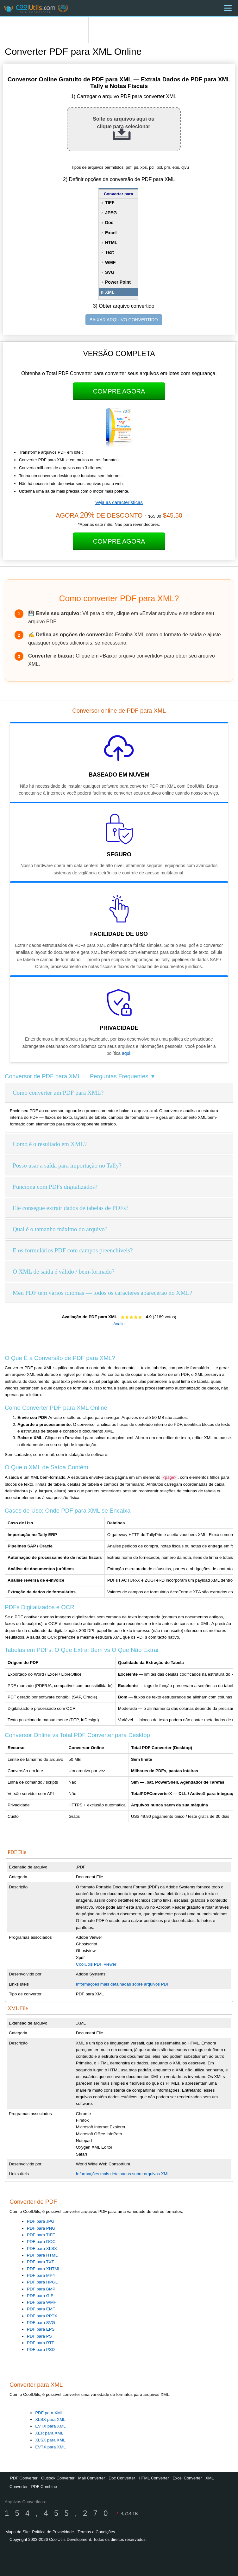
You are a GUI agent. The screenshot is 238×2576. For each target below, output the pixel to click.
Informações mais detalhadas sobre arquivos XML (123, 2173)
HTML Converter (154, 2478)
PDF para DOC (41, 2241)
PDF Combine (44, 2486)
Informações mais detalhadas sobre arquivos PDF (123, 1984)
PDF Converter (24, 2478)
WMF (110, 262)
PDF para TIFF (41, 2235)
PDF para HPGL (42, 2282)
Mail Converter (91, 2478)
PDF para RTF (40, 2342)
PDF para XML (49, 2412)
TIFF (110, 202)
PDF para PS (39, 2336)
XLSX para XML (50, 2419)
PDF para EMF (41, 2309)
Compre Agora (119, 391)
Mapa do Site (17, 2531)
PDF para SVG (41, 2322)
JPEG (111, 212)
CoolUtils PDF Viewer (96, 1964)
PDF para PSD (41, 2349)
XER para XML (49, 2433)
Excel (111, 232)
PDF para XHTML (43, 2268)
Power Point (118, 282)
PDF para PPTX (42, 2316)
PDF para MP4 (41, 2275)
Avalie (119, 1323)
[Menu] (228, 8)
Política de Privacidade (53, 2531)
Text (109, 252)
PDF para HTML (42, 2255)
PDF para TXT (40, 2261)
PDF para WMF (41, 2302)
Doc (109, 222)
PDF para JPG (40, 2221)
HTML (111, 242)
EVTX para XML (50, 2426)
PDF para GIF (40, 2295)
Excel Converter (187, 2478)
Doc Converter (122, 2478)
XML (110, 292)
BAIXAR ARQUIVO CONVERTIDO (124, 319)
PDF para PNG (41, 2228)
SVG (110, 272)
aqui (126, 1053)
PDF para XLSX (42, 2248)
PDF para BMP (41, 2289)
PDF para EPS (40, 2329)
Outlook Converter (58, 2478)
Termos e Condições (96, 2531)
